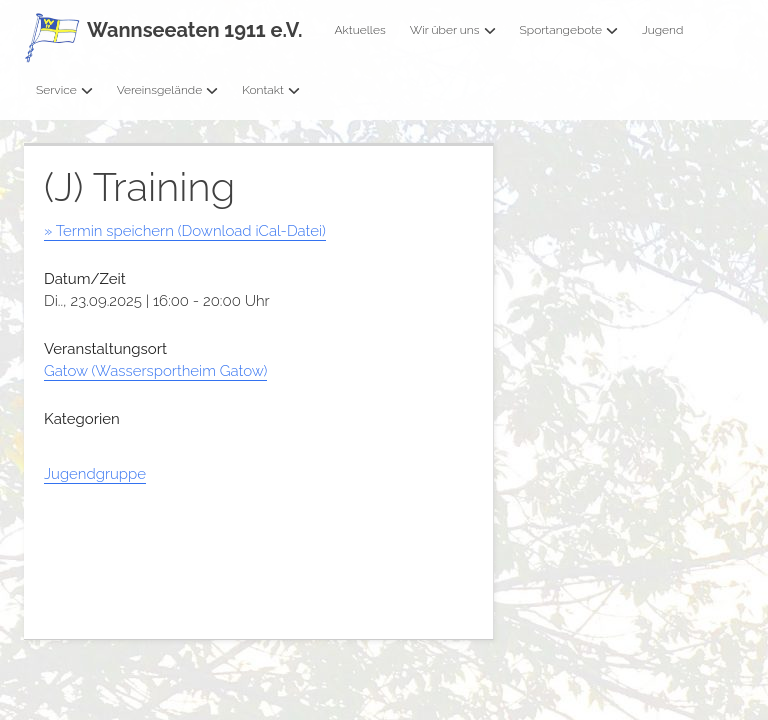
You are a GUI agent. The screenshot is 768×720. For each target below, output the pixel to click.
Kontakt (271, 90)
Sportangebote (569, 30)
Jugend (662, 30)
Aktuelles (359, 30)
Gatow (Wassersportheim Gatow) (155, 371)
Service (64, 90)
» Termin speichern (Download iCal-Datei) (185, 231)
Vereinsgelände (168, 90)
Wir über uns (453, 30)
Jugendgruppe (95, 474)
